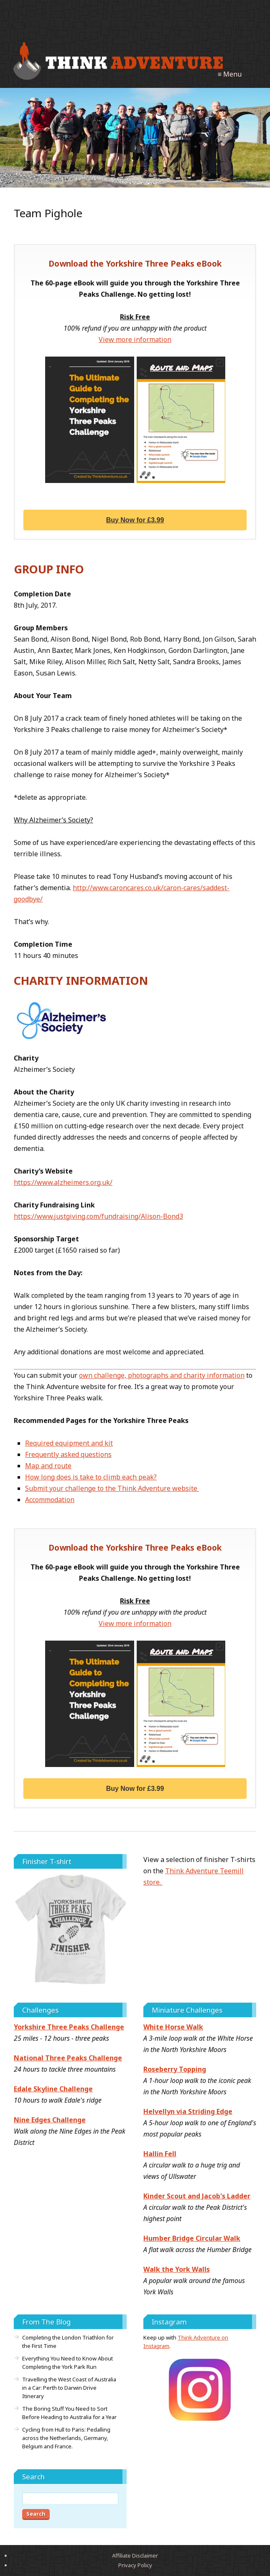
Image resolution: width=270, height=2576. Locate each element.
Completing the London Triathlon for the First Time (68, 2342)
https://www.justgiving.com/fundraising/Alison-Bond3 (98, 1216)
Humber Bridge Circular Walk (191, 2238)
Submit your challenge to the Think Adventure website (112, 1488)
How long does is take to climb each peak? (91, 1477)
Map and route (48, 1465)
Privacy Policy (135, 2565)
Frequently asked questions (68, 1454)
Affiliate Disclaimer (135, 2555)
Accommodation (49, 1499)
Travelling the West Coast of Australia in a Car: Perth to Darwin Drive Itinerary (69, 2388)
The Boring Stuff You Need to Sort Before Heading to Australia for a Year (69, 2413)
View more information (135, 339)
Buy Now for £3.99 (135, 520)
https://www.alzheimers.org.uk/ (63, 1182)
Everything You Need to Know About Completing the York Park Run (67, 2363)
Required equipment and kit (69, 1443)
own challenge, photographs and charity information (162, 1375)
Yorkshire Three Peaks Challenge (69, 2027)
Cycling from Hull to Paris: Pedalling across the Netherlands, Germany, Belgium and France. (66, 2438)
